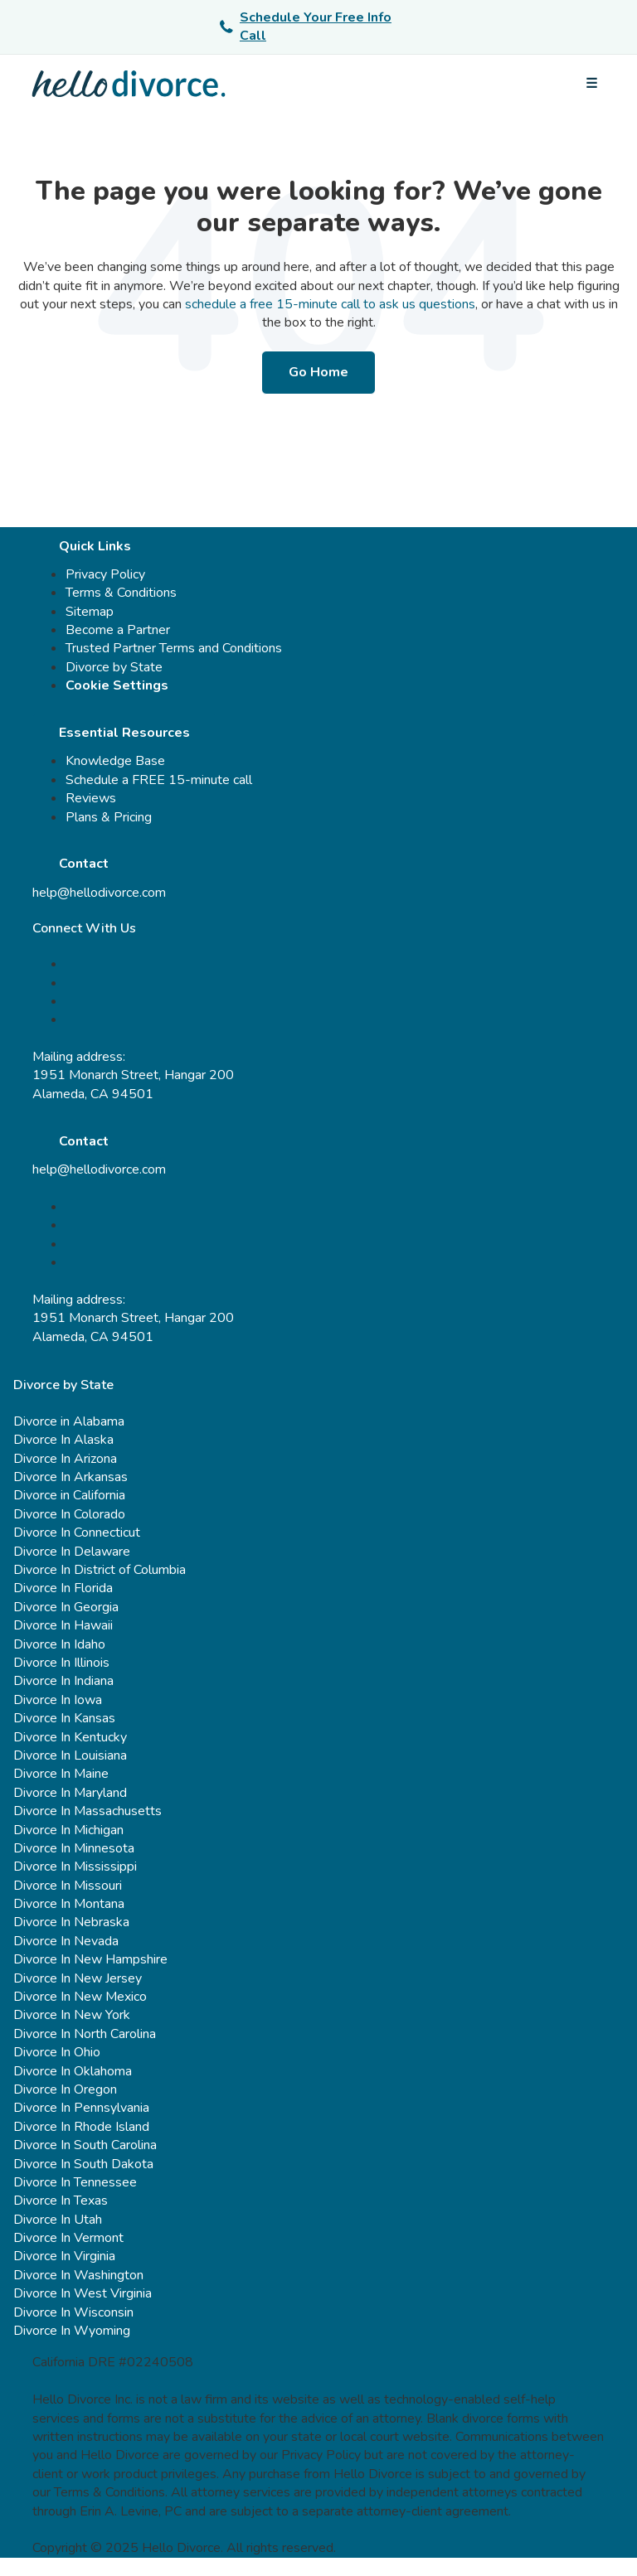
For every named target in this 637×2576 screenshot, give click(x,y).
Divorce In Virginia (64, 2256)
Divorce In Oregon (65, 2089)
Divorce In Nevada (66, 1941)
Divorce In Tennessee (75, 2182)
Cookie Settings (117, 685)
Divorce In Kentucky (70, 1737)
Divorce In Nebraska (71, 1922)
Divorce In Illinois (61, 1663)
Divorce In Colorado (69, 1514)
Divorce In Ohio (56, 2052)
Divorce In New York (71, 2015)
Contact (84, 864)
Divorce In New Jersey (77, 1978)
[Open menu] (591, 84)
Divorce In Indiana (63, 1681)
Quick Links (95, 546)
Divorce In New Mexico (80, 1997)
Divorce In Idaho (59, 1644)
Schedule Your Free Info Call (305, 26)
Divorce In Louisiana (70, 1755)
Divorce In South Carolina (85, 2145)
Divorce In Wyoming (71, 2331)
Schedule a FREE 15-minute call (159, 780)
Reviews (91, 798)
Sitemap (90, 612)
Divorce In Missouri (67, 1885)
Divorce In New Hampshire (90, 1959)
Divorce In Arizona (65, 1459)
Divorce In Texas (60, 2200)
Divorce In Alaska (63, 1440)
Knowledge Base (115, 761)
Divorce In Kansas (64, 1718)
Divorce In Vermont (68, 2238)
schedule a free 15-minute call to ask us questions (330, 304)
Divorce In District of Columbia (99, 1570)
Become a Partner (118, 630)
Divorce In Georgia (66, 1607)
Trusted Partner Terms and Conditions (174, 648)
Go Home (318, 372)
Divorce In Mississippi (75, 1866)
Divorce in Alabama (68, 1421)
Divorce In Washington (78, 2275)
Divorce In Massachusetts (87, 1811)
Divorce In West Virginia (82, 2293)
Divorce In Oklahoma (72, 2071)
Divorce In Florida (63, 1588)
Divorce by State (114, 667)
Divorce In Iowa (57, 1700)
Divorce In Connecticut (76, 1532)
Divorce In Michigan (68, 1830)
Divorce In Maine (61, 1774)
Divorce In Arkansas (70, 1477)
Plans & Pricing (109, 817)
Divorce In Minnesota (73, 1848)
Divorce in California (69, 1495)
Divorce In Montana (68, 1904)
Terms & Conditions (121, 592)
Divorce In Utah (57, 2219)
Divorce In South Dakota (83, 2164)
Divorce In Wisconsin (73, 2312)
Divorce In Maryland (70, 1793)
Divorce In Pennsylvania (81, 2108)
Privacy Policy (105, 574)
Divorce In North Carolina (84, 2034)
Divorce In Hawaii (63, 1625)
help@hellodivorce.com (99, 893)
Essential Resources (124, 733)
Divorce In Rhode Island (81, 2127)
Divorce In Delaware (71, 1551)
